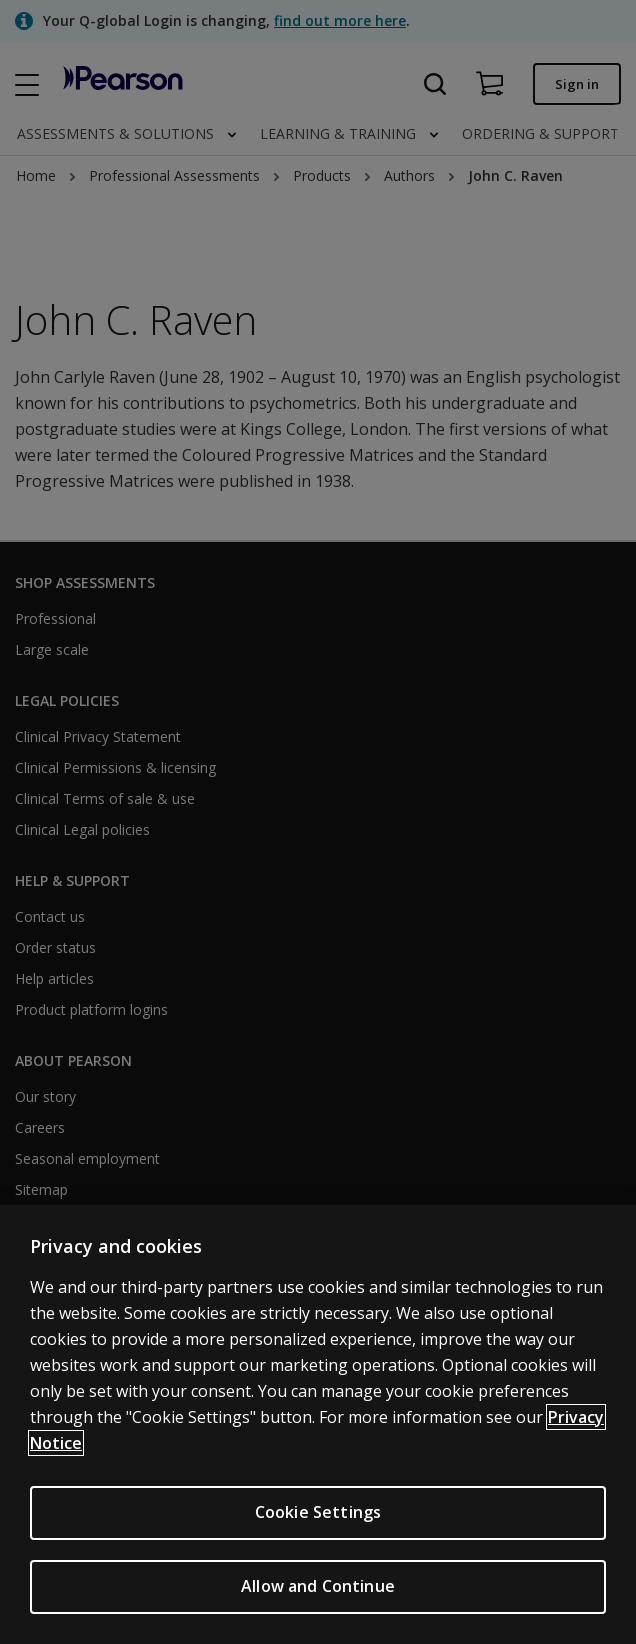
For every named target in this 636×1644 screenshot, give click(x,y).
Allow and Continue (318, 1586)
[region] (318, 1424)
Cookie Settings (318, 1512)
